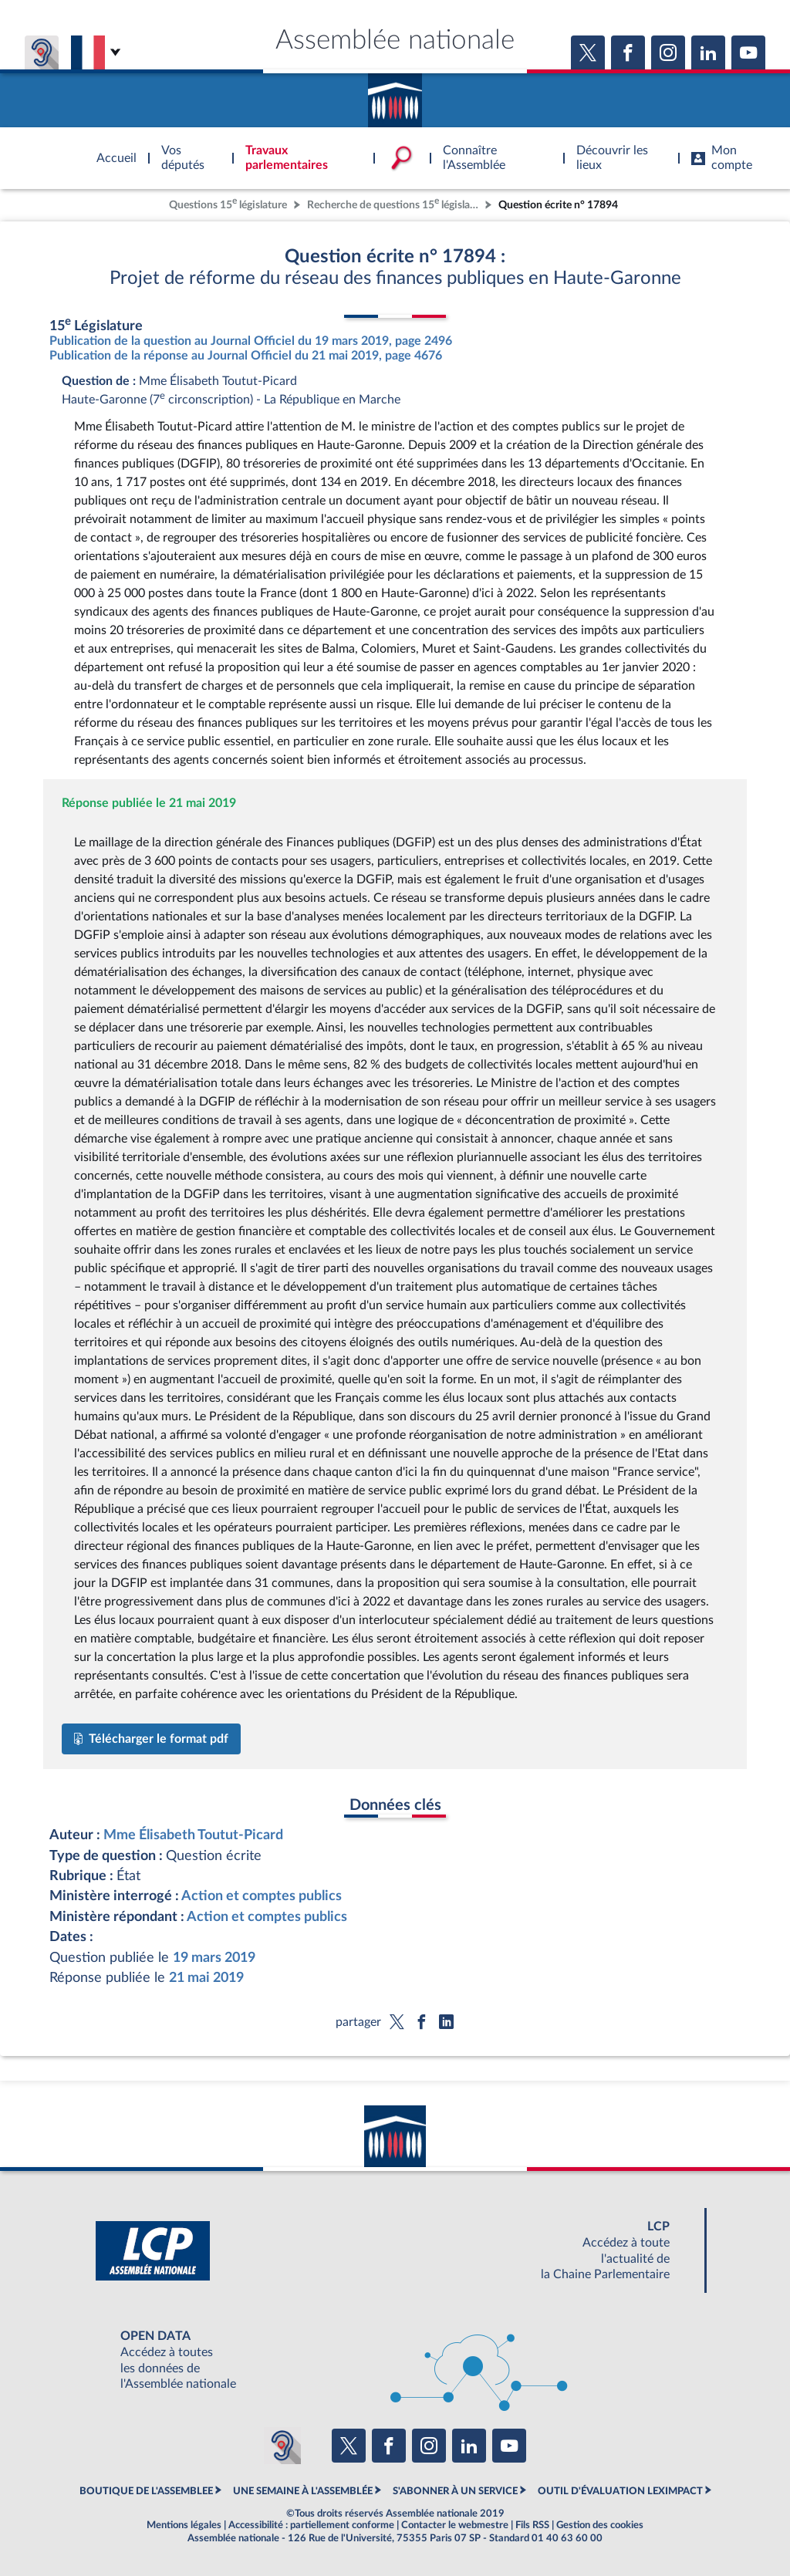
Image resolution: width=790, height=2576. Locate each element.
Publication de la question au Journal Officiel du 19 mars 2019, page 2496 (250, 341)
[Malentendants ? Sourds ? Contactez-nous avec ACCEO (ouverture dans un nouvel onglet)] (282, 2445)
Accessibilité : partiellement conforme (311, 2525)
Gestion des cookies (599, 2525)
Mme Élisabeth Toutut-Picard (193, 1835)
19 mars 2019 (214, 1957)
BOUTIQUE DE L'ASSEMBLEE (146, 2491)
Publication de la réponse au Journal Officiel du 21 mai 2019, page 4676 (245, 355)
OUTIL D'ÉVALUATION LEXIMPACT (620, 2491)
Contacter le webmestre (454, 2525)
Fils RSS (532, 2525)
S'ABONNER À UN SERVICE (455, 2491)
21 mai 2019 (206, 1977)
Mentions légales (184, 2525)
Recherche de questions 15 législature (394, 203)
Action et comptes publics (261, 1895)
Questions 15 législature (228, 203)
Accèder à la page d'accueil (395, 95)
